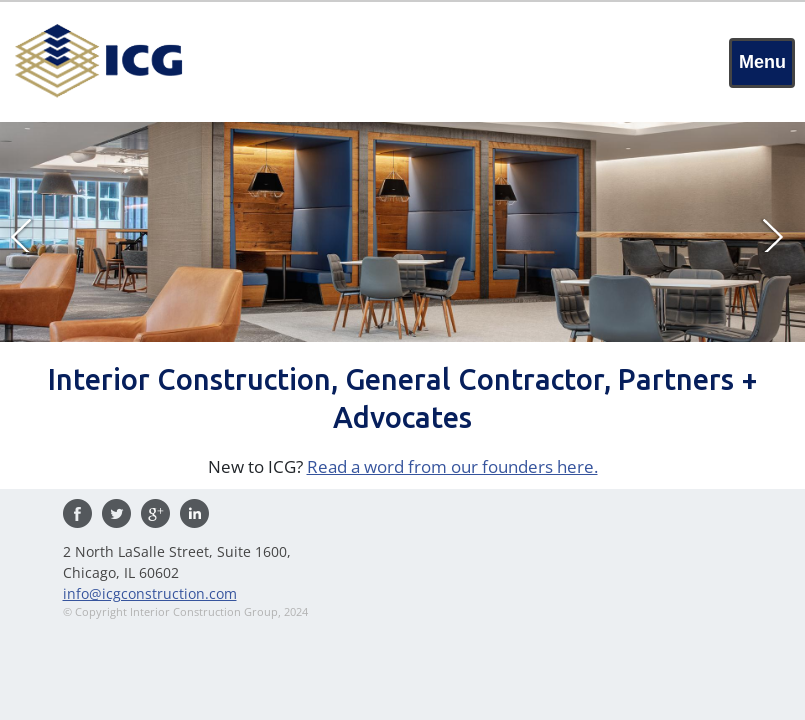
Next (777, 234)
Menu (762, 62)
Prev (28, 234)
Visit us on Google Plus (155, 513)
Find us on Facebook (77, 513)
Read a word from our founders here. (452, 466)
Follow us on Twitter (116, 513)
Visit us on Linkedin (194, 513)
